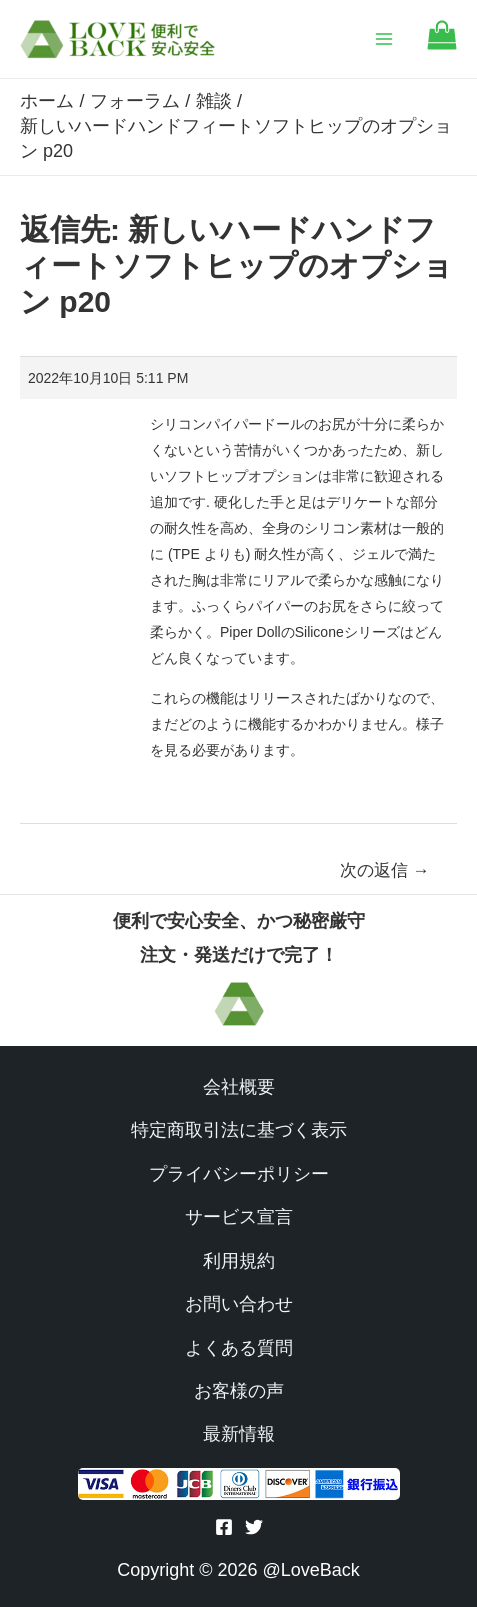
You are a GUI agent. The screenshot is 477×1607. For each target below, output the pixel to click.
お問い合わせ (239, 1304)
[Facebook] (224, 1527)
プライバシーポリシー (239, 1174)
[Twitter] (254, 1527)
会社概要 (239, 1087)
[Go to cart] (442, 44)
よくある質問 (239, 1348)
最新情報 (239, 1434)
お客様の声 (239, 1391)
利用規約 (239, 1261)
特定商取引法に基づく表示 (239, 1130)
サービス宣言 (239, 1217)
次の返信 (385, 870)
